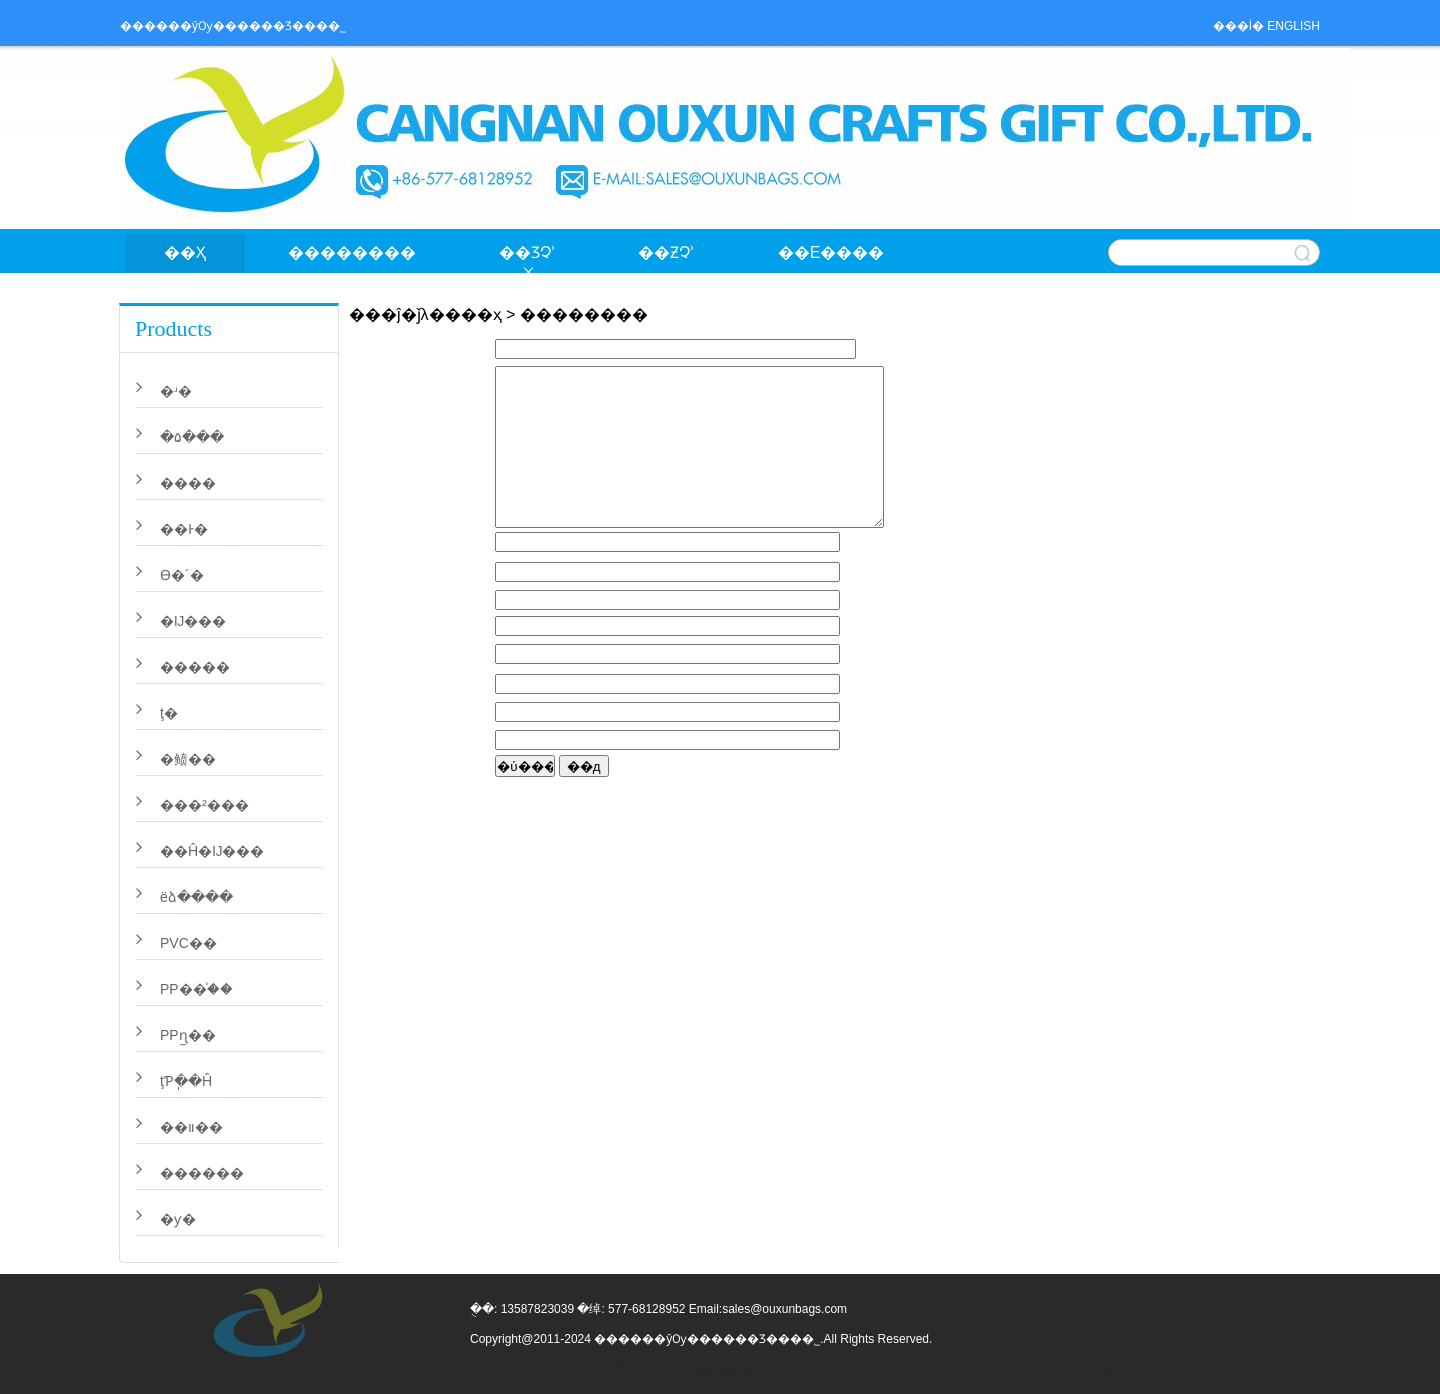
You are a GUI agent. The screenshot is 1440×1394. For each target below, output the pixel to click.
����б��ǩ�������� (620, 1369)
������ (202, 1173)
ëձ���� (196, 897)
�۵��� (192, 437)
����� (195, 667)
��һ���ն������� (520, 1369)
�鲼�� (188, 759)
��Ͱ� (184, 529)
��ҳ (185, 252)
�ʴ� (176, 391)
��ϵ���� (831, 252)
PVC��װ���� (820, 1369)
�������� (352, 252)
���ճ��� (920, 1369)
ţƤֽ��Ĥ (186, 1081)
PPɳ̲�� (188, 1035)
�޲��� (188, 483)
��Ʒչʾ (527, 252)
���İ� (1238, 26)
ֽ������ (720, 1369)
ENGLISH (1293, 26)
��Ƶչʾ (666, 252)
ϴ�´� (182, 575)
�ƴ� (178, 1219)
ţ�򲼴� (169, 713)
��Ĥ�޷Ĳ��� (212, 851)
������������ (1020, 1369)
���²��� (204, 805)
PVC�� (188, 943)
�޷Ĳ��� (193, 621)
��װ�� (191, 1127)
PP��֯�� (196, 989)
